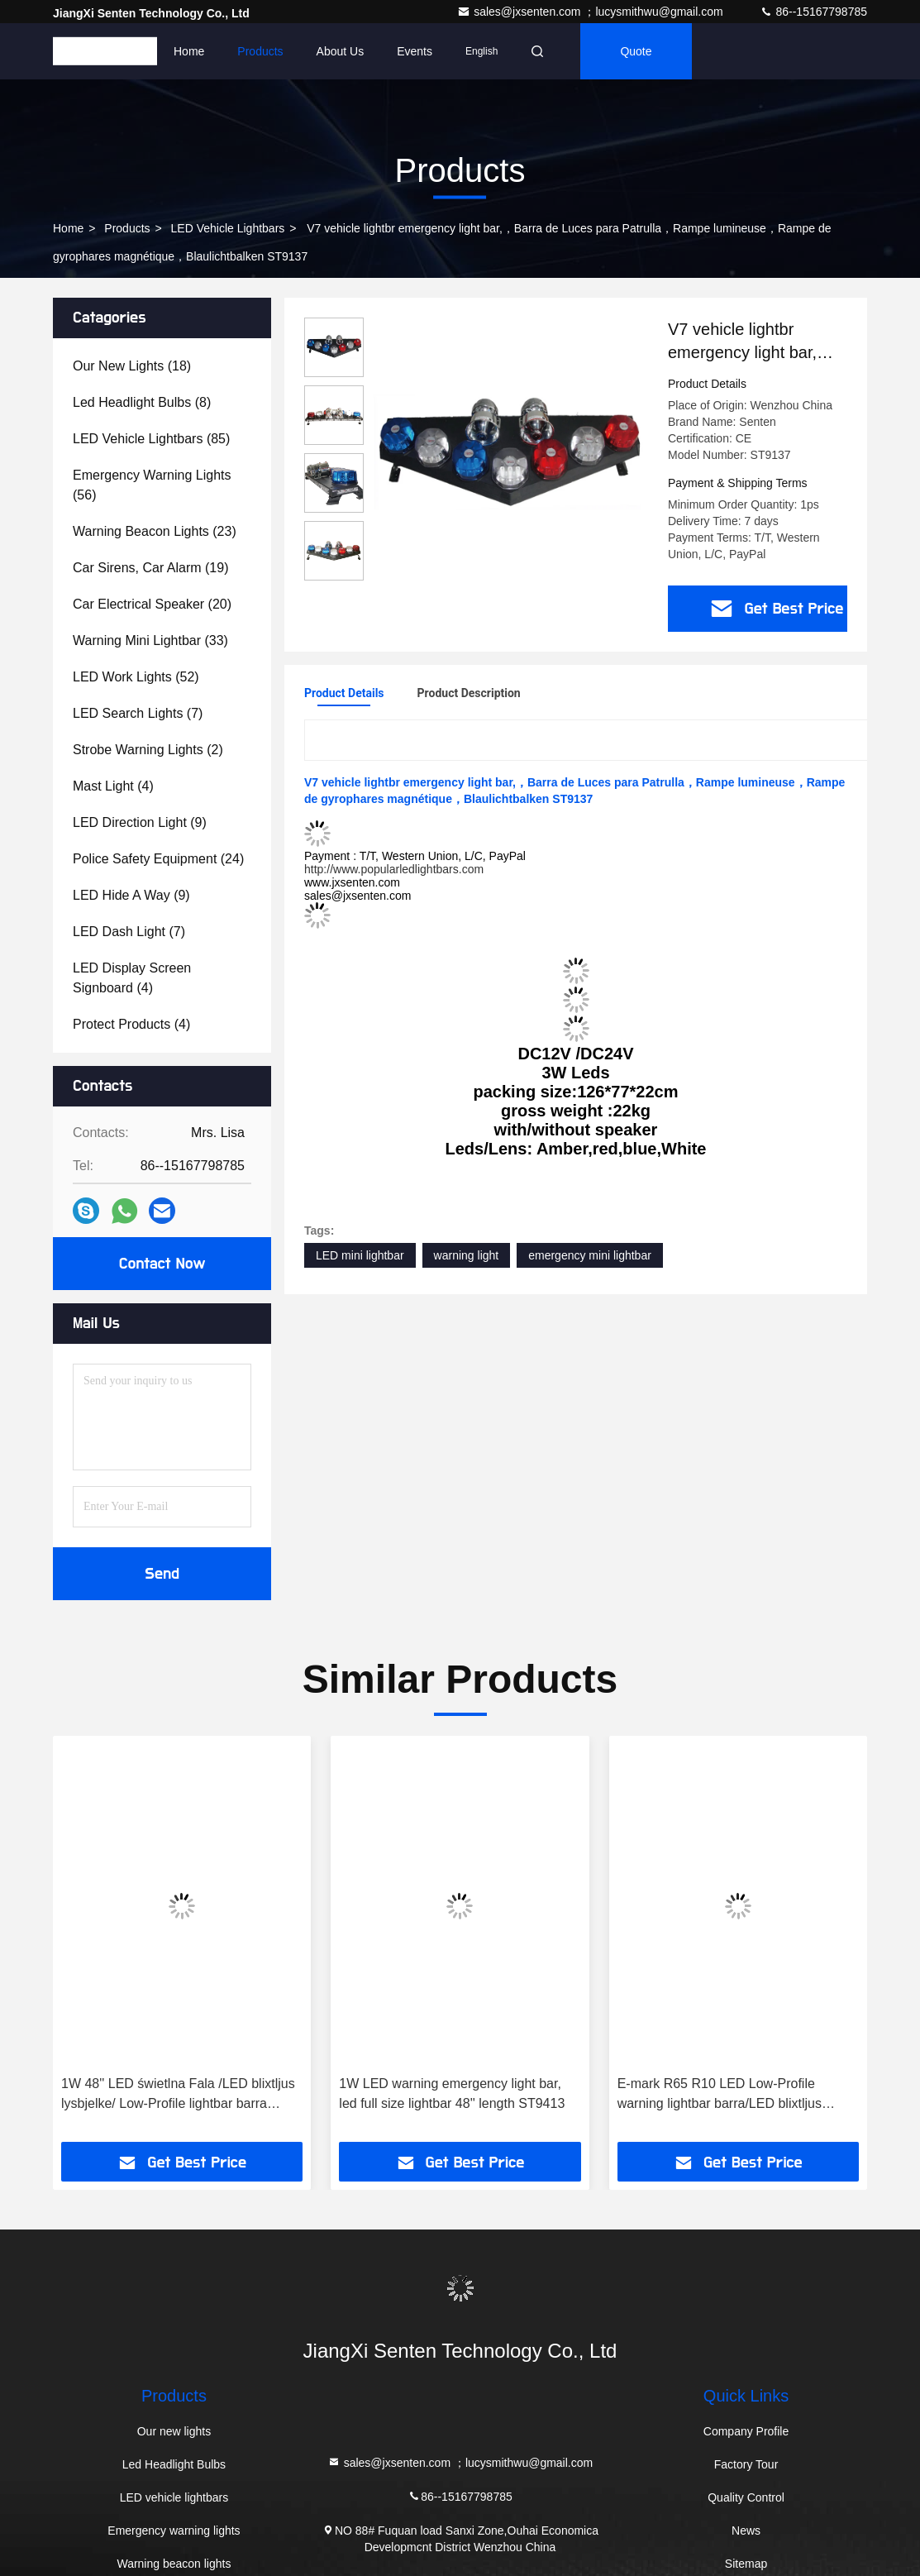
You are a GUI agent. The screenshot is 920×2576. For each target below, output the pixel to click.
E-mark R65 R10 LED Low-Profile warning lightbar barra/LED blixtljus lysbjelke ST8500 (719, 2095)
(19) (151, 568)
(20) (152, 604)
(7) (138, 713)
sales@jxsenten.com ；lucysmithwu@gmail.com (591, 11)
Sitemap (746, 2563)
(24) (158, 859)
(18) (132, 366)
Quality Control (746, 2497)
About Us (341, 51)
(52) (136, 677)
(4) (113, 786)
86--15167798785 (813, 11)
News (746, 2530)
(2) (148, 750)
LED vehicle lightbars (228, 228)
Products (260, 51)
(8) (142, 402)
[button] (88, 1945)
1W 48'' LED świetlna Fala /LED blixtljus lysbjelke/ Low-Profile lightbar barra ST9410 (178, 2095)
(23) (154, 531)
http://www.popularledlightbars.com (394, 869)
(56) (152, 485)
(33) (150, 640)
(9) (140, 822)
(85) (151, 439)
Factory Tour (746, 2464)
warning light (466, 1255)
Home (189, 51)
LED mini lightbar (360, 1255)
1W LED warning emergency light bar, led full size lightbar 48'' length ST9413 (452, 2093)
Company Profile (746, 2431)
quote (635, 51)
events (414, 51)
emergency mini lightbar (589, 1255)
